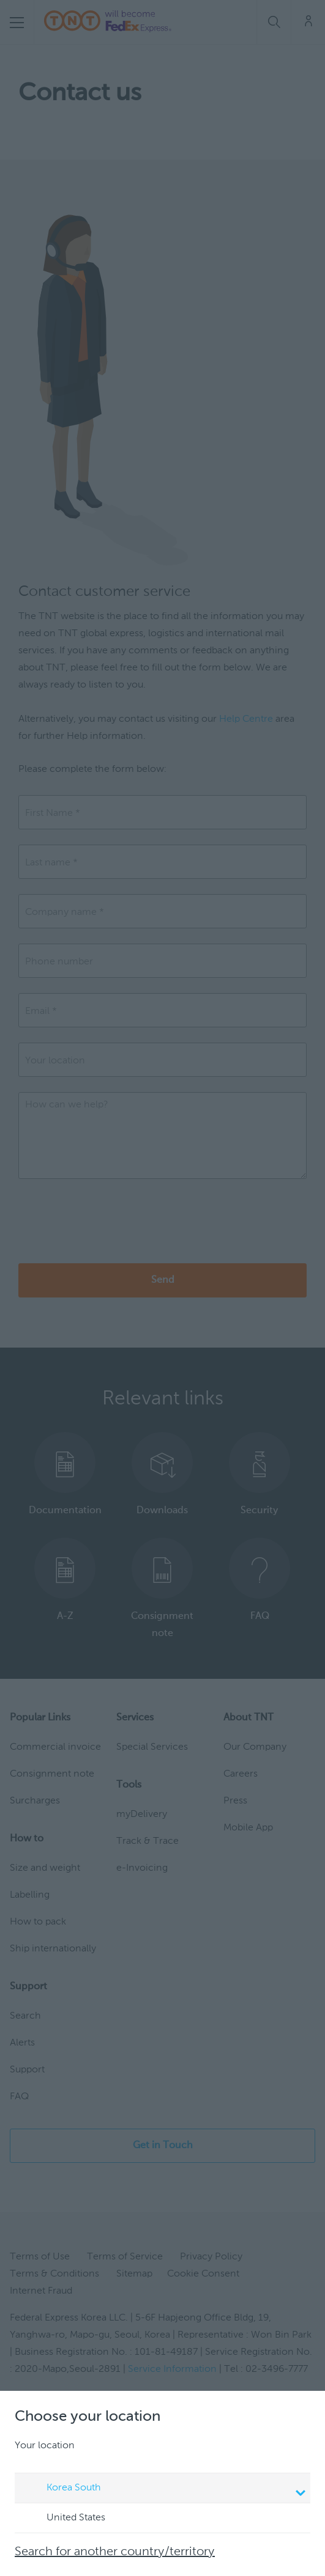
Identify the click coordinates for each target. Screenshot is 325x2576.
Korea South (164, 2489)
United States (64, 2518)
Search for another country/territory (115, 2552)
